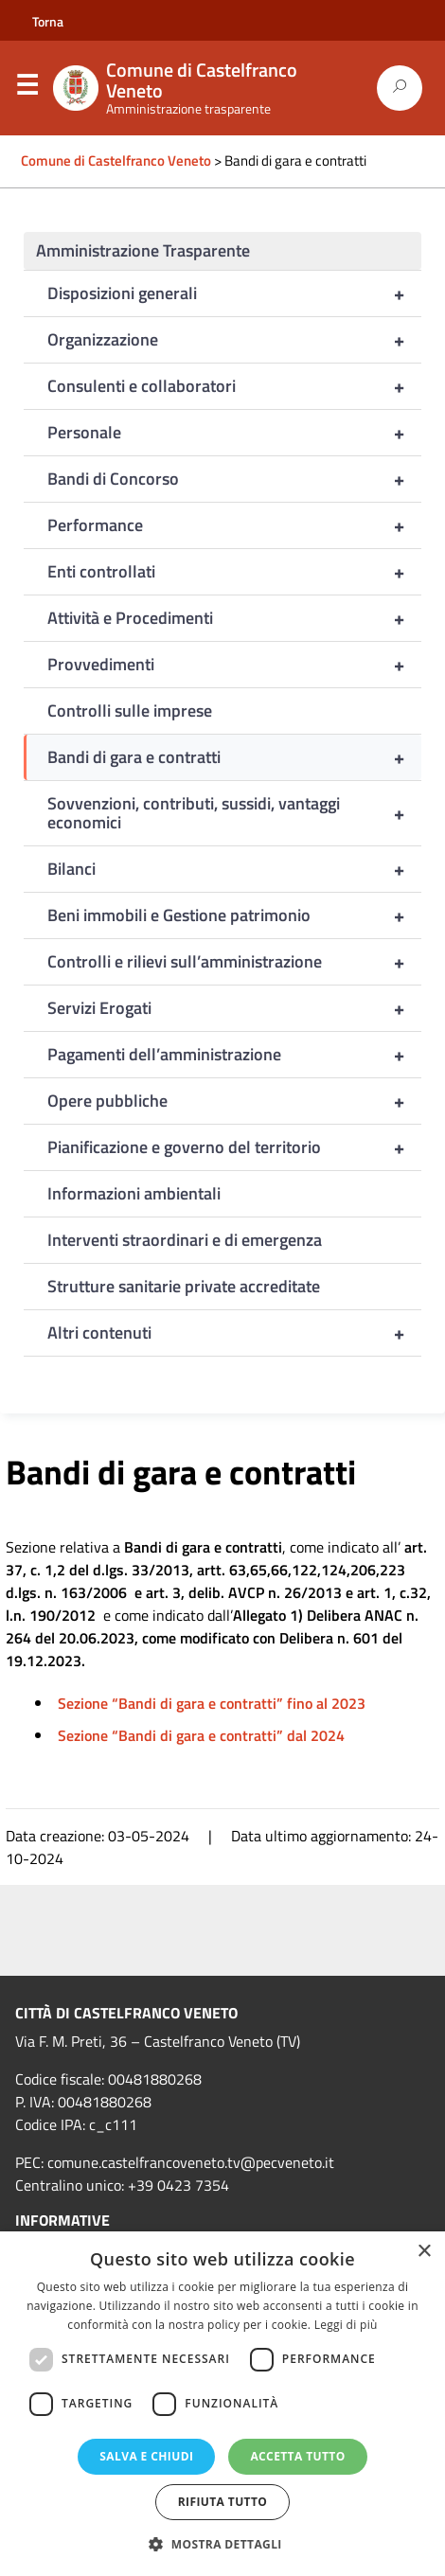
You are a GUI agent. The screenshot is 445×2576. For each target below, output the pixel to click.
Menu (26, 89)
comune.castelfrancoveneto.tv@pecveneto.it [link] (190, 2162)
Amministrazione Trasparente (143, 250)
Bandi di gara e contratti (234, 757)
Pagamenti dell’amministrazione (234, 1054)
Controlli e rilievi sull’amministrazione (234, 962)
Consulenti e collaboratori (234, 386)
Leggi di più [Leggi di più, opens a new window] (346, 2325)
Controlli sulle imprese (129, 710)
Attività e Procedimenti (234, 618)
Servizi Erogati (234, 1008)
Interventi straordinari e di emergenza (184, 1239)
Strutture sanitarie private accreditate (183, 1286)
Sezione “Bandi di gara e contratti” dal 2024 (201, 1735)
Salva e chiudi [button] (146, 2456)
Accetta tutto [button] (297, 2456)
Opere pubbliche (234, 1101)
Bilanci (234, 869)
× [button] (424, 2252)
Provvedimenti (234, 664)
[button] (222, 2543)
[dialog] (222, 2403)
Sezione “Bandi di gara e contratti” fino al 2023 (211, 1703)
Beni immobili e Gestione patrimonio (234, 915)
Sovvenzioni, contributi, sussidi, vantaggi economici (234, 813)
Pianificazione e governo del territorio (234, 1147)
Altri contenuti (234, 1333)
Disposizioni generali (234, 293)
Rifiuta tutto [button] (223, 2502)
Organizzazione (234, 340)
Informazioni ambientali (134, 1193)
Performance (234, 525)
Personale (234, 432)
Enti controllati (234, 572)
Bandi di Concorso (234, 479)
